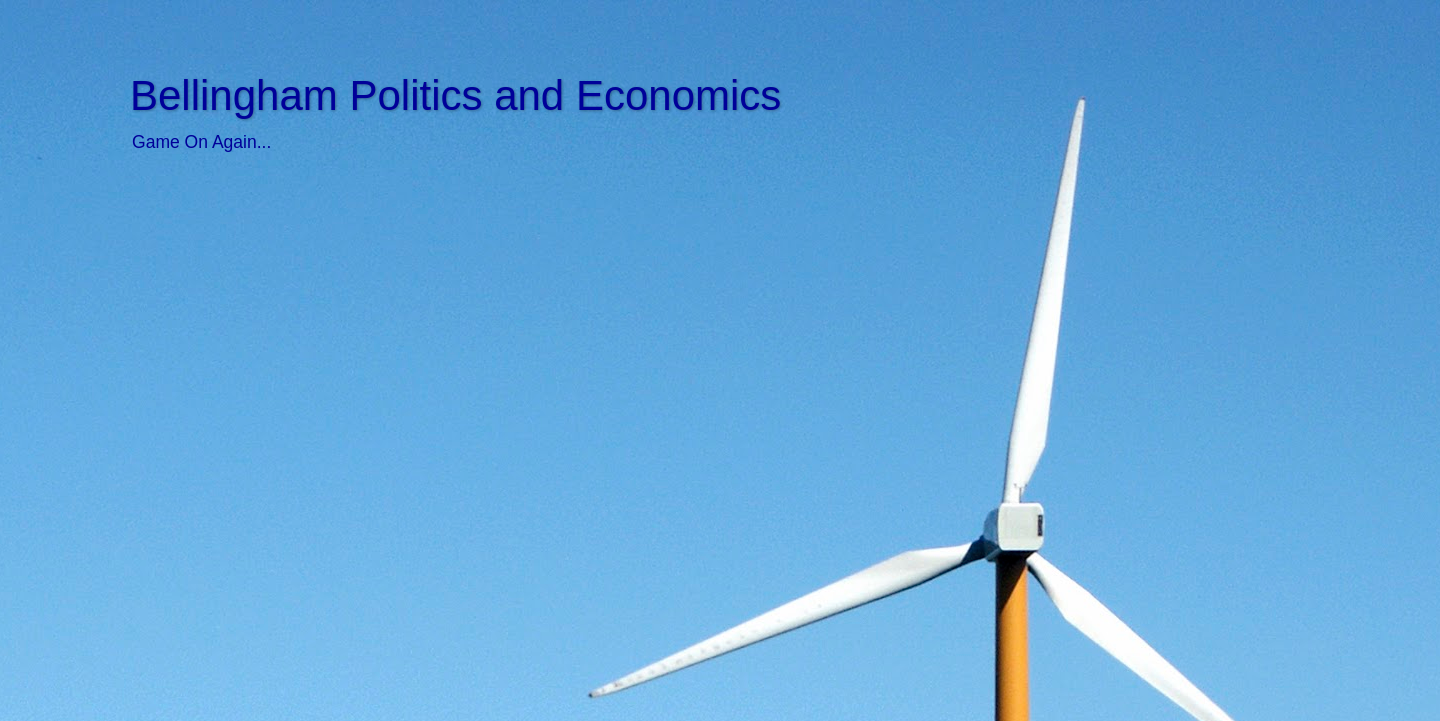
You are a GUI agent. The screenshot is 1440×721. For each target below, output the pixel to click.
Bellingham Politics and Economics (455, 95)
